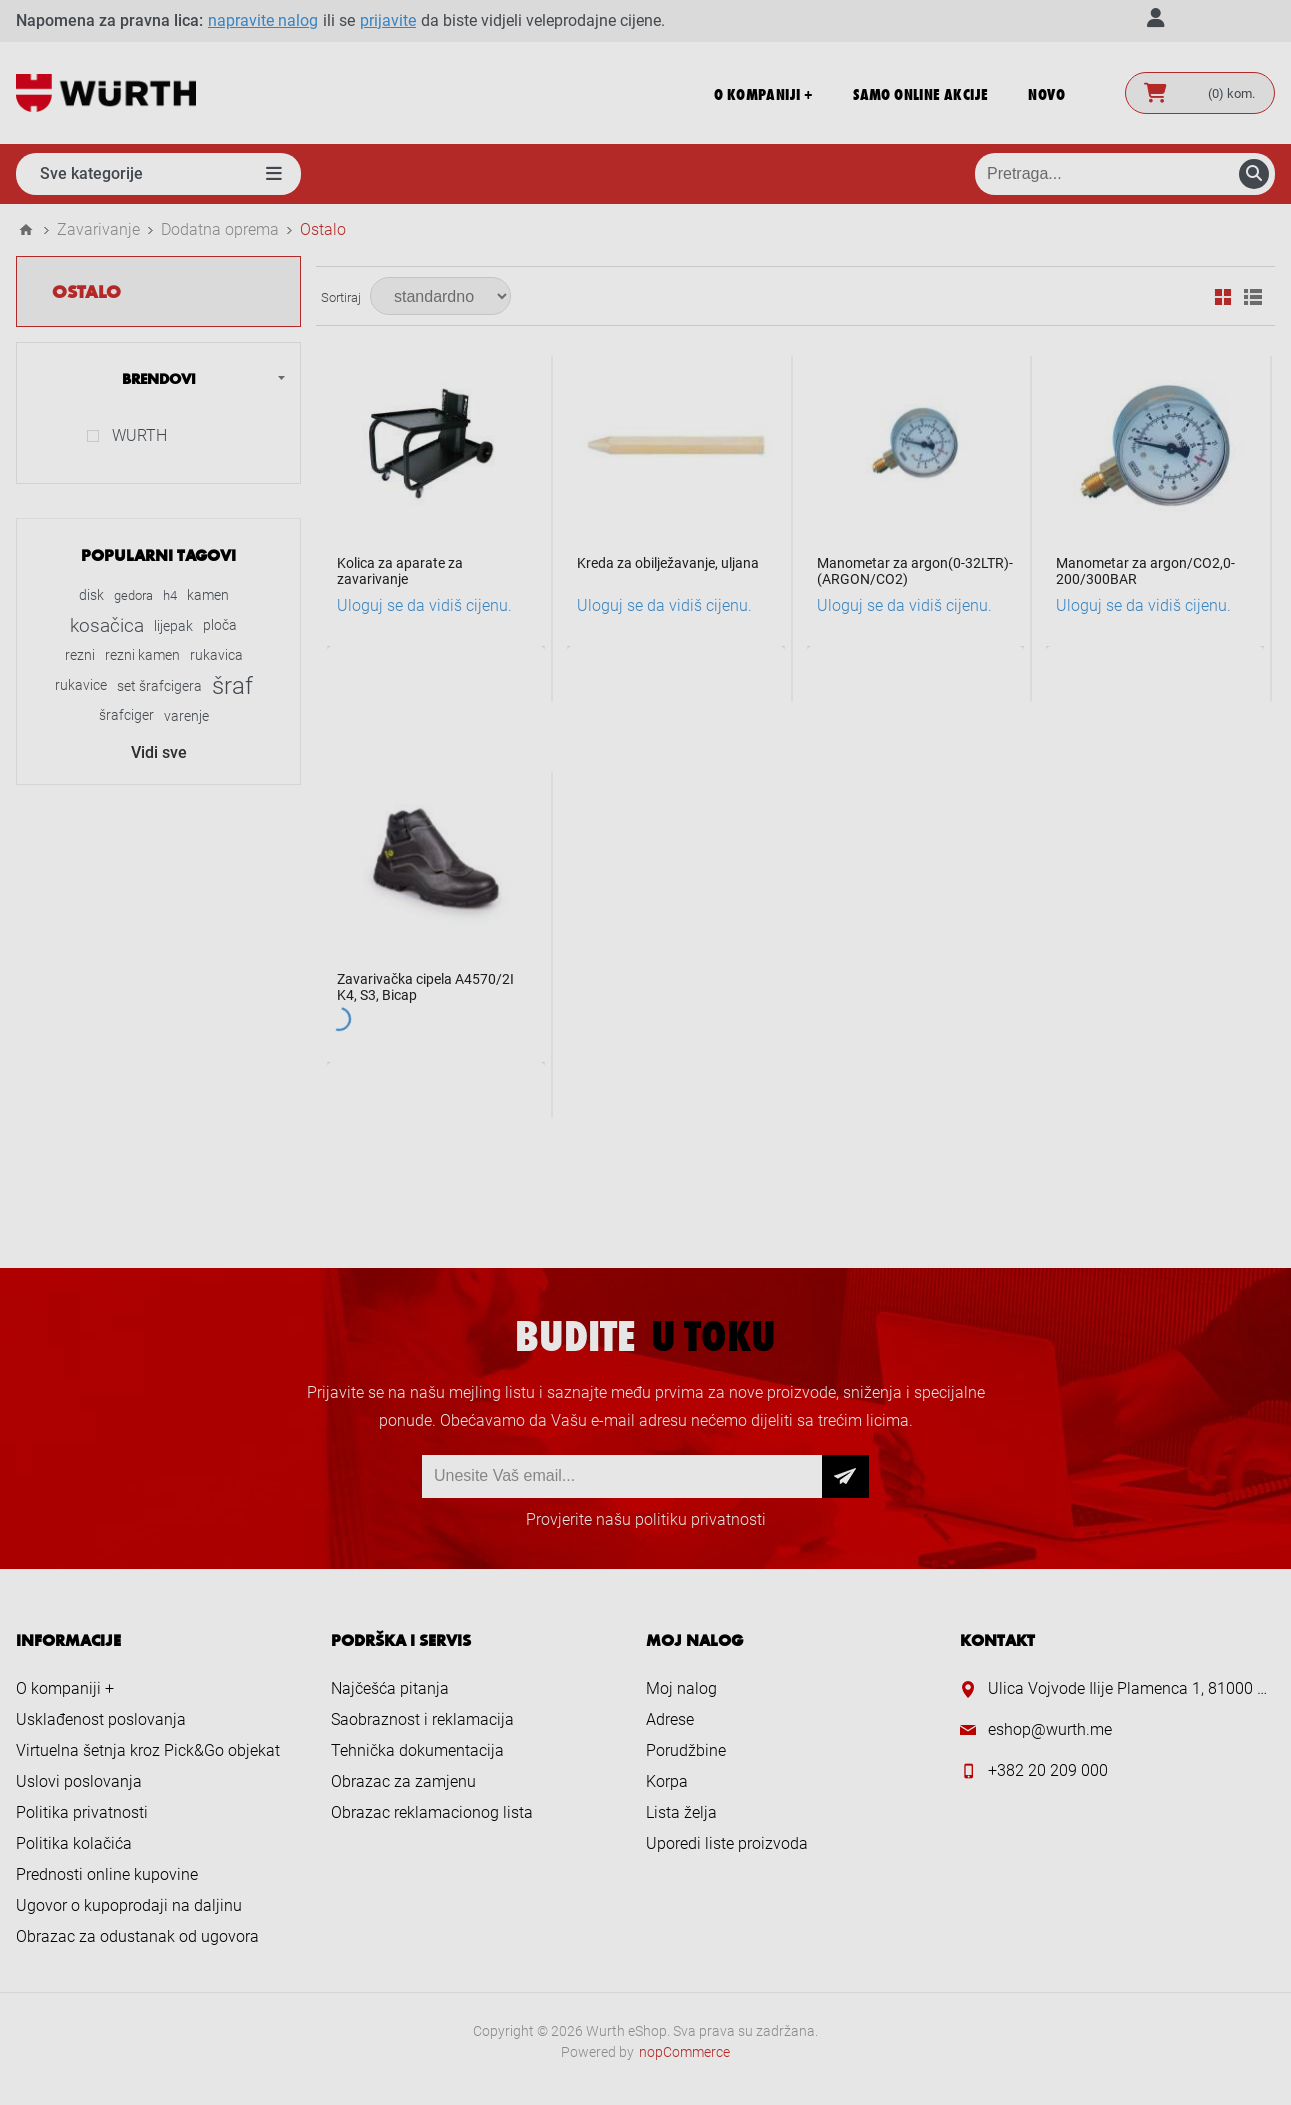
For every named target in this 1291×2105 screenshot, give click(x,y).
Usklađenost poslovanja (101, 1719)
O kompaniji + (65, 1688)
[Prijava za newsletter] (622, 1476)
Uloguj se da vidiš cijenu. (424, 605)
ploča (220, 625)
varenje (186, 716)
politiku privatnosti (700, 1519)
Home (26, 230)
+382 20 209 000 (1048, 1770)
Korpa (667, 1781)
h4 (170, 595)
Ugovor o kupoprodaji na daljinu (129, 1905)
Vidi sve (159, 752)
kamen (208, 595)
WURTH (139, 435)
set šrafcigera (159, 686)
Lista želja (681, 1812)
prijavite (388, 20)
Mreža (1223, 297)
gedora (133, 595)
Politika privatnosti (82, 1812)
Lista (1253, 297)
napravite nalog (263, 20)
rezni (80, 655)
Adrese (670, 1719)
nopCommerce (684, 2052)
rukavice (81, 685)
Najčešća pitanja (390, 1688)
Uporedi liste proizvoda (727, 1843)
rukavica (216, 655)
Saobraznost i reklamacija (422, 1719)
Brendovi (159, 378)
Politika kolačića (74, 1843)
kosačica (107, 625)
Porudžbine (686, 1750)
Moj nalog (681, 1688)
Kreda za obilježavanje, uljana (668, 563)
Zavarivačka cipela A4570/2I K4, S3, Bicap (425, 987)
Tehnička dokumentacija (417, 1750)
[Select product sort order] (440, 296)
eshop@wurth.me (1050, 1729)
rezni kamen (142, 655)
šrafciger (126, 715)
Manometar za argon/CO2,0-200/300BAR (1145, 571)
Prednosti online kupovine (107, 1874)
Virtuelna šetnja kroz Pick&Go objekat (148, 1750)
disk (91, 595)
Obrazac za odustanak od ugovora (137, 1936)
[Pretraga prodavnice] (1125, 174)
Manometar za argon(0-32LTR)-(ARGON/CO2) (915, 571)
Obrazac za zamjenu (403, 1781)
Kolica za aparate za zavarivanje (400, 571)
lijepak (173, 626)
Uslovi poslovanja (79, 1781)
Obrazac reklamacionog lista (432, 1812)
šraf (232, 686)
